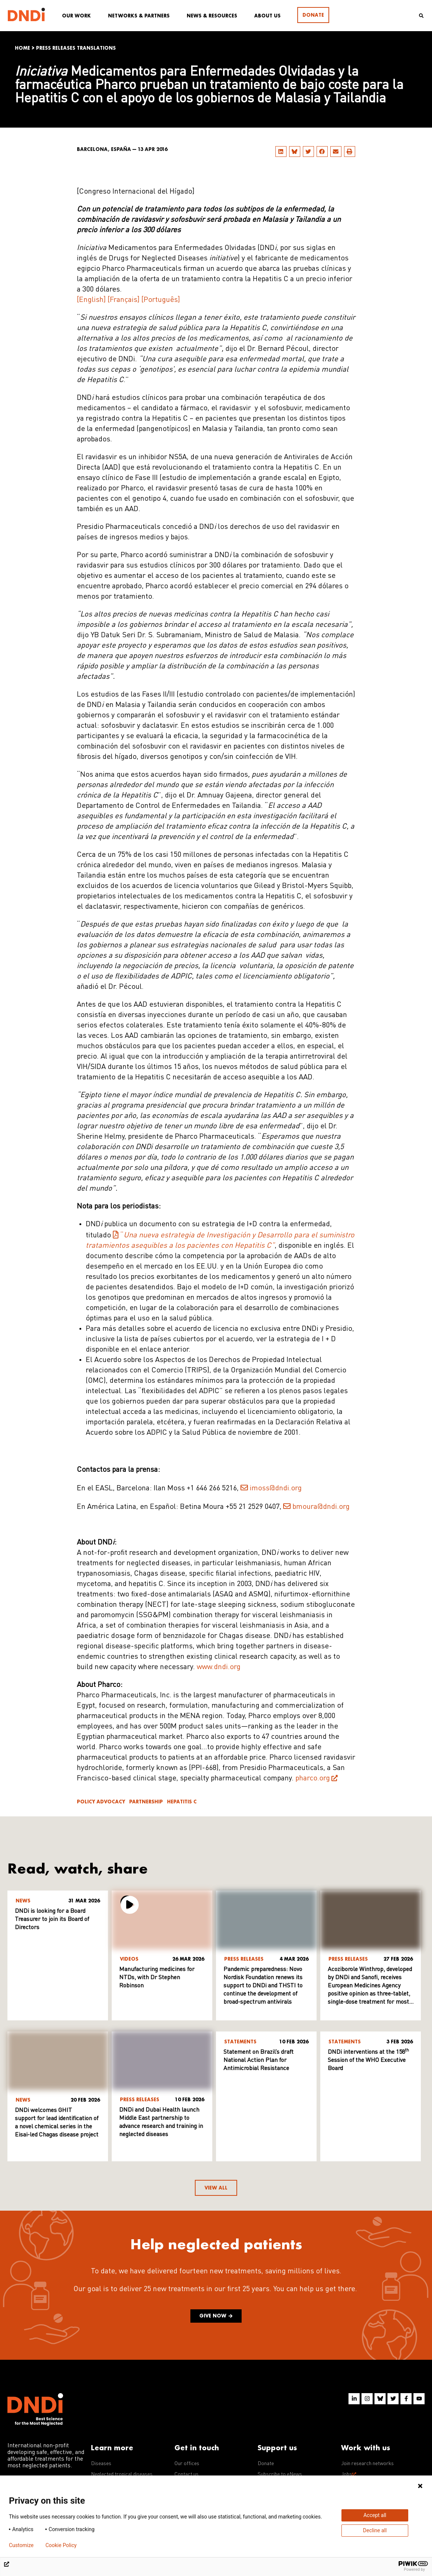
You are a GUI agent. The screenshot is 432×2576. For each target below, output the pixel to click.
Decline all (375, 2530)
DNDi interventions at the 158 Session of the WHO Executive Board (368, 2060)
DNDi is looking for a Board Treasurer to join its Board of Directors (52, 1919)
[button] (281, 151)
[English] (91, 300)
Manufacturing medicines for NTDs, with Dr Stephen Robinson (156, 1978)
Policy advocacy (101, 1801)
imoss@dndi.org (276, 1488)
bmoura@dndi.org (321, 1507)
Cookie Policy (60, 2545)
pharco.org (312, 1778)
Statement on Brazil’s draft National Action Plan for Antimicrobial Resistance (258, 2060)
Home (22, 48)
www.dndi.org (218, 1667)
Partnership (146, 1801)
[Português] (160, 300)
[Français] (124, 300)
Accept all (374, 2515)
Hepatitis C (182, 1801)
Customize (21, 2545)
